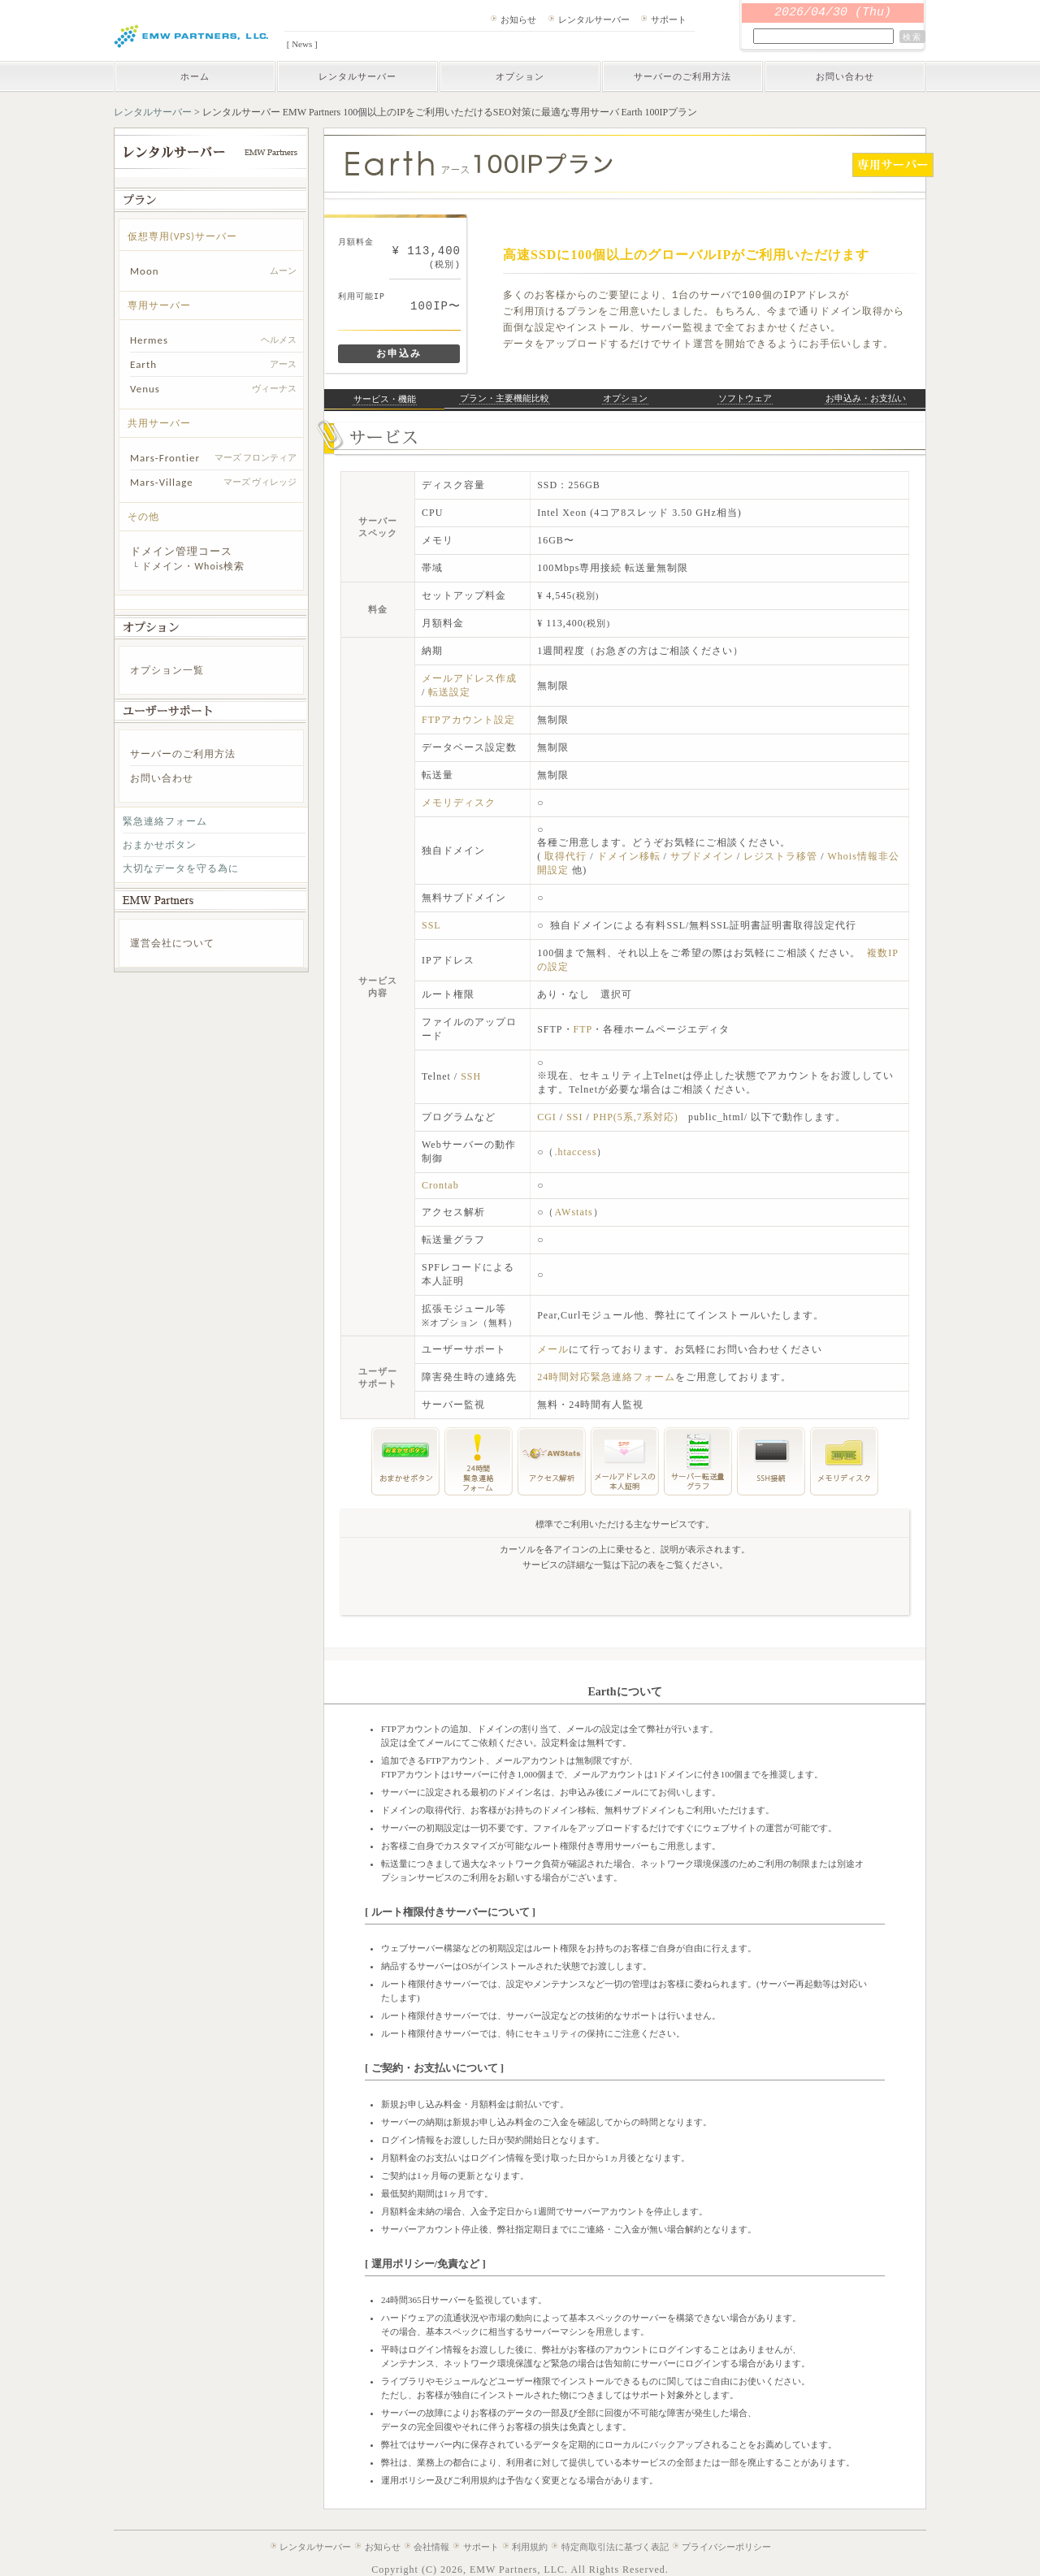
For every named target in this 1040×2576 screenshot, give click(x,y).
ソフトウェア (745, 398)
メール (553, 1349)
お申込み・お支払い (866, 398)
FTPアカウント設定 (468, 719)
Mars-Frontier (165, 458)
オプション (520, 76)
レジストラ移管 (782, 856)
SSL (431, 925)
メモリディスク (459, 802)
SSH (471, 1076)
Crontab (440, 1185)
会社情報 (431, 2547)
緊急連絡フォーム (165, 821)
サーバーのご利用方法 (682, 76)
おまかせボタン (160, 845)
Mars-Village (161, 482)
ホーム (195, 76)
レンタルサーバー (594, 19)
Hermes (149, 340)
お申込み (399, 353)
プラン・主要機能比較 (504, 398)
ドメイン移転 (630, 856)
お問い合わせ (845, 76)
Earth (143, 364)
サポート (669, 19)
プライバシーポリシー (726, 2547)
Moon (144, 271)
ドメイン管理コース (181, 551)
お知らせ (518, 19)
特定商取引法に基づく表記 (615, 2547)
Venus (145, 389)
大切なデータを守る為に (181, 868)
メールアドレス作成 (469, 678)
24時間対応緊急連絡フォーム (606, 1377)
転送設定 (449, 692)
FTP (583, 1029)
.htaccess (575, 1152)
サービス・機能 (384, 399)
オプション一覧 (167, 670)
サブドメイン (703, 856)
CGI (547, 1117)
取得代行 (567, 856)
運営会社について (172, 943)
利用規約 (530, 2547)
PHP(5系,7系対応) (635, 1117)
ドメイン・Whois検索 (193, 566)
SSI (574, 1117)
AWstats (573, 1212)
